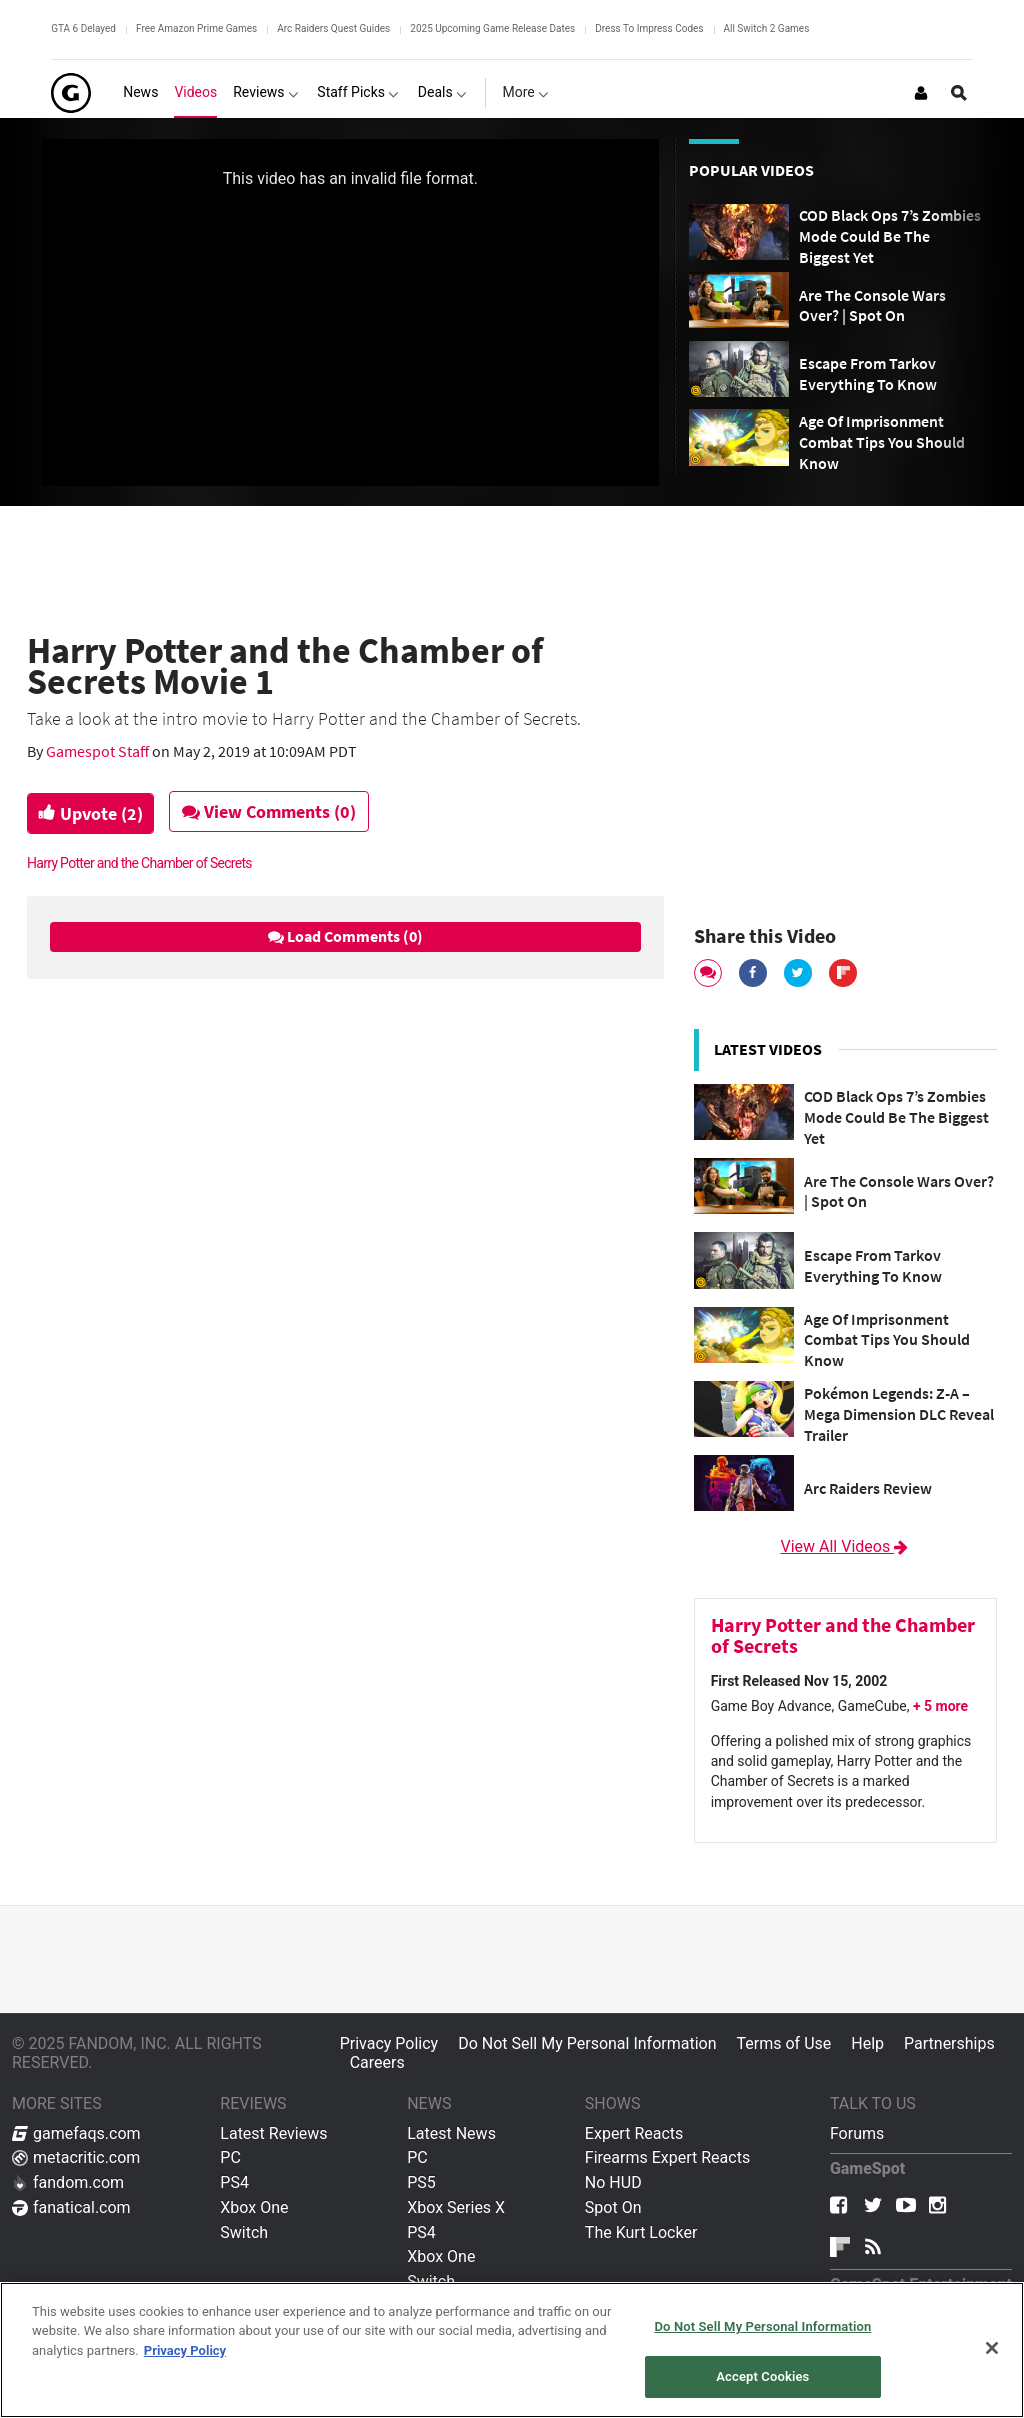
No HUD (613, 2182)
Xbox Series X (456, 2207)
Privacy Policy (389, 2043)
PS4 (234, 2182)
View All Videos (845, 1546)
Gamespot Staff (99, 751)
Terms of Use (784, 2043)
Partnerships (949, 2043)
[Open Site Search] (959, 93)
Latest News (451, 2133)
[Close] (992, 2348)
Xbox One (254, 2207)
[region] (512, 2350)
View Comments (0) (279, 811)
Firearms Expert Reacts (667, 2157)
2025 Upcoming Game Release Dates (492, 28)
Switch (244, 2232)
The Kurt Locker (641, 2232)
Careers (377, 2062)
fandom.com (68, 2182)
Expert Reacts (634, 2133)
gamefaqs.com (76, 2133)
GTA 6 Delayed (83, 28)
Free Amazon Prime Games (196, 28)
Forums (857, 2133)
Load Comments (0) (345, 936)
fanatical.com (71, 2207)
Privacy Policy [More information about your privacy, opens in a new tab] (185, 2350)
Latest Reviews (273, 2133)
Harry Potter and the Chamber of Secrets (139, 863)
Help (867, 2043)
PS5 (421, 2182)
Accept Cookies (762, 2376)
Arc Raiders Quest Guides (333, 28)
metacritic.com (76, 2157)
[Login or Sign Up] (921, 93)
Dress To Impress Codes (649, 28)
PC (230, 2157)
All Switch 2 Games (767, 28)
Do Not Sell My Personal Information (587, 2043)
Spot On (613, 2207)
